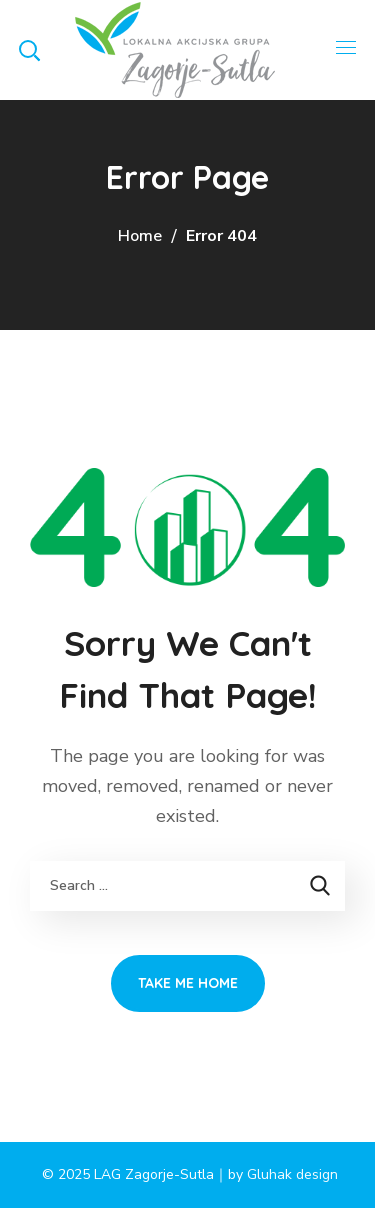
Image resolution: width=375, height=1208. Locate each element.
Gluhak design (292, 1174)
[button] (29, 50)
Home (140, 236)
